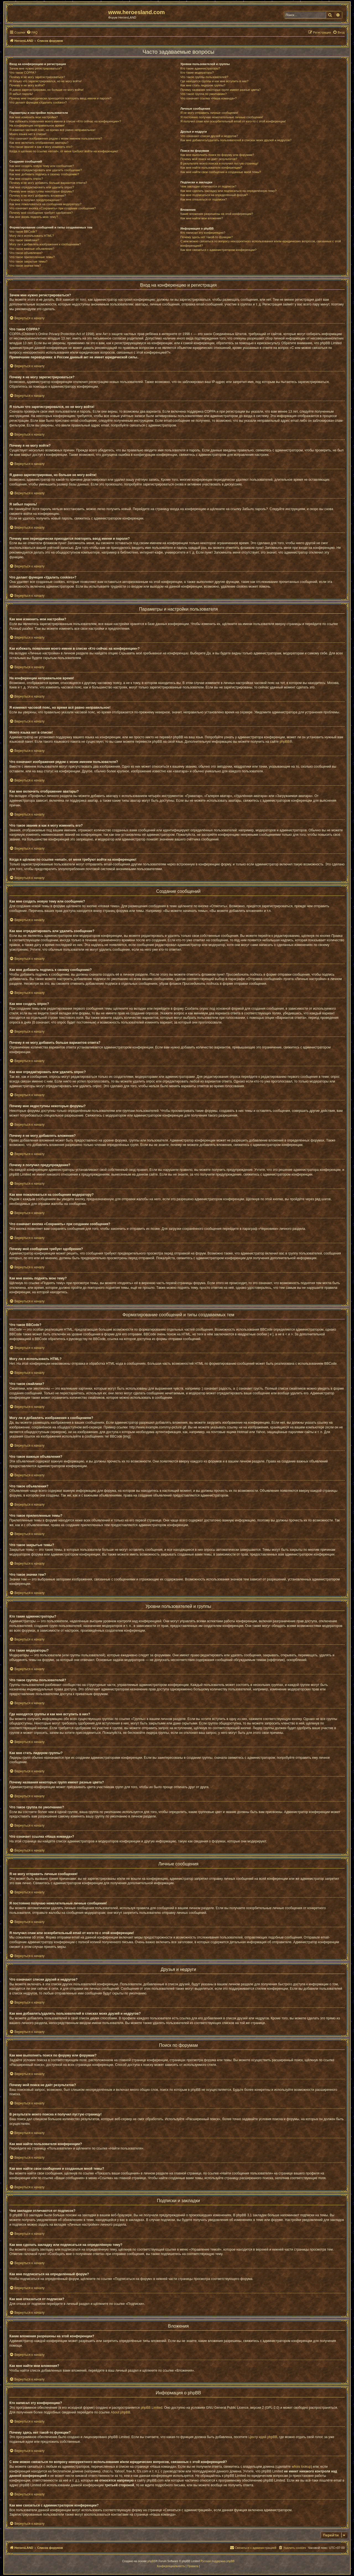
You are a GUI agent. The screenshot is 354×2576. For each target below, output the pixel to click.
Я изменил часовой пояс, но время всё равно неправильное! (52, 130)
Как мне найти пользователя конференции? (211, 167)
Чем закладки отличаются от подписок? (208, 186)
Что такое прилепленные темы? (32, 257)
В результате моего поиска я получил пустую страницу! (219, 163)
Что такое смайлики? (24, 240)
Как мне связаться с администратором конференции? (218, 249)
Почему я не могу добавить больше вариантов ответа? (48, 182)
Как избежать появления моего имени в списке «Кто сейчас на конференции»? (65, 121)
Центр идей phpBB (262, 2437)
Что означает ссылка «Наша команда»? (208, 98)
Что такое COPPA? (22, 72)
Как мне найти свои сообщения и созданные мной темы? (220, 172)
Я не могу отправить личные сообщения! (209, 112)
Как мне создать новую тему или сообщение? (41, 166)
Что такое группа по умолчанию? (203, 94)
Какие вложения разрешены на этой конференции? (216, 213)
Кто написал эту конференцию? (202, 232)
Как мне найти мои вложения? (201, 218)
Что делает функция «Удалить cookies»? (38, 102)
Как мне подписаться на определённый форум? (214, 195)
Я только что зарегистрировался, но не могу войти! (45, 81)
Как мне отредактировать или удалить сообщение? (45, 170)
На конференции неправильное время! (37, 125)
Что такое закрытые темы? (28, 261)
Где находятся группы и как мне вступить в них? (214, 81)
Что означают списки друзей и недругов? (209, 136)
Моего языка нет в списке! (27, 134)
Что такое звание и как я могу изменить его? (40, 146)
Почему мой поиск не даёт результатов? (208, 159)
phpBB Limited (151, 2408)
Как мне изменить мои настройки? (33, 117)
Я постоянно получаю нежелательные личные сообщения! (221, 117)
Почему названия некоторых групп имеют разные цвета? (220, 89)
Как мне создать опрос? (26, 178)
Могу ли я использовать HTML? (31, 235)
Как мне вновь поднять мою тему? (33, 216)
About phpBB (120, 2412)
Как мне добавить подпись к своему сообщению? (44, 174)
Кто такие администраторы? (200, 68)
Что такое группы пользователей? (204, 77)
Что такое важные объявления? (31, 248)
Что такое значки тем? (25, 265)
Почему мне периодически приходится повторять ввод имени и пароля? (60, 98)
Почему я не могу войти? (27, 85)
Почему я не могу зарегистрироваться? (37, 77)
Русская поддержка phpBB (218, 2561)
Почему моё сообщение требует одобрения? (41, 212)
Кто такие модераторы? (197, 72)
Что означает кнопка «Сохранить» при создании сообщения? (52, 208)
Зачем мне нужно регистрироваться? (35, 68)
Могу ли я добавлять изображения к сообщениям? (45, 244)
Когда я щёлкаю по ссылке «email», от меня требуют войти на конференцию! (63, 151)
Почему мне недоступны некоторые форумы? (41, 191)
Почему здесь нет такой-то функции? (206, 237)
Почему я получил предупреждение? (35, 200)
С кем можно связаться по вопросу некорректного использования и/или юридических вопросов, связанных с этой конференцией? (260, 243)
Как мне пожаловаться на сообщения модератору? (45, 204)
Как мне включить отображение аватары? (38, 142)
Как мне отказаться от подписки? (203, 199)
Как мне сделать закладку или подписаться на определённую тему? (228, 190)
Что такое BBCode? (23, 231)
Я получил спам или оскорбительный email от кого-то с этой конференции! (233, 121)
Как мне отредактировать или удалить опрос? (41, 187)
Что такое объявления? (26, 252)
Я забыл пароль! (21, 94)
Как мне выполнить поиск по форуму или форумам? (217, 154)
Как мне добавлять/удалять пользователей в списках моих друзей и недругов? (235, 140)
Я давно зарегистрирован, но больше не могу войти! (46, 89)
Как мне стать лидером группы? (202, 85)
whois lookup (301, 2467)
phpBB (285, 742)
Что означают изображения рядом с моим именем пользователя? (55, 138)
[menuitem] (32, 32)
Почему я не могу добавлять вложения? (37, 195)
